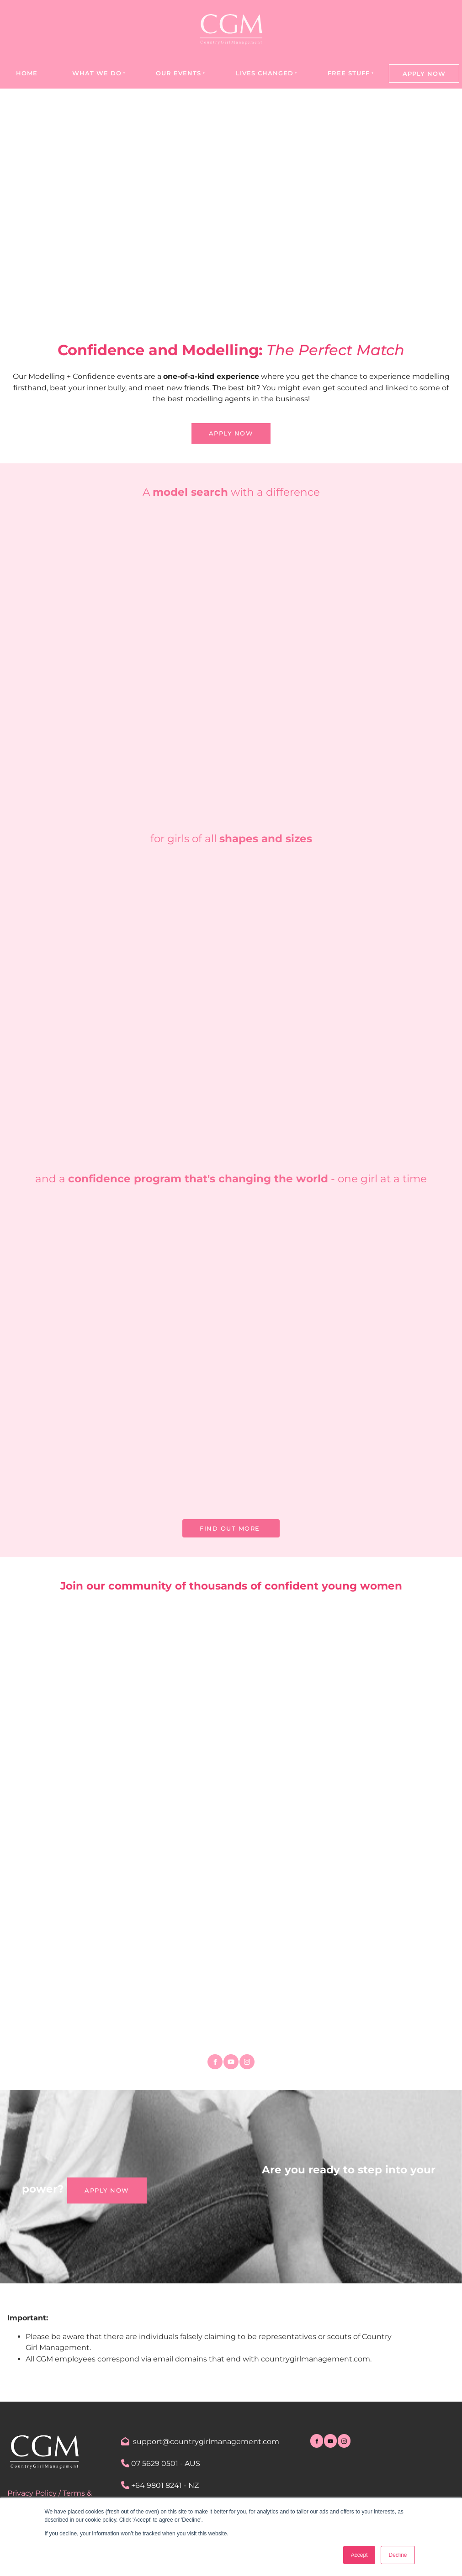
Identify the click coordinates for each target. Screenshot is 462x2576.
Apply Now (424, 73)
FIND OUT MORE (231, 1524)
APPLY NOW (231, 428)
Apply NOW (89, 2184)
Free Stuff (349, 73)
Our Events (178, 73)
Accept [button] (359, 2555)
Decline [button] (397, 2555)
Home (26, 73)
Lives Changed (264, 73)
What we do (97, 73)
